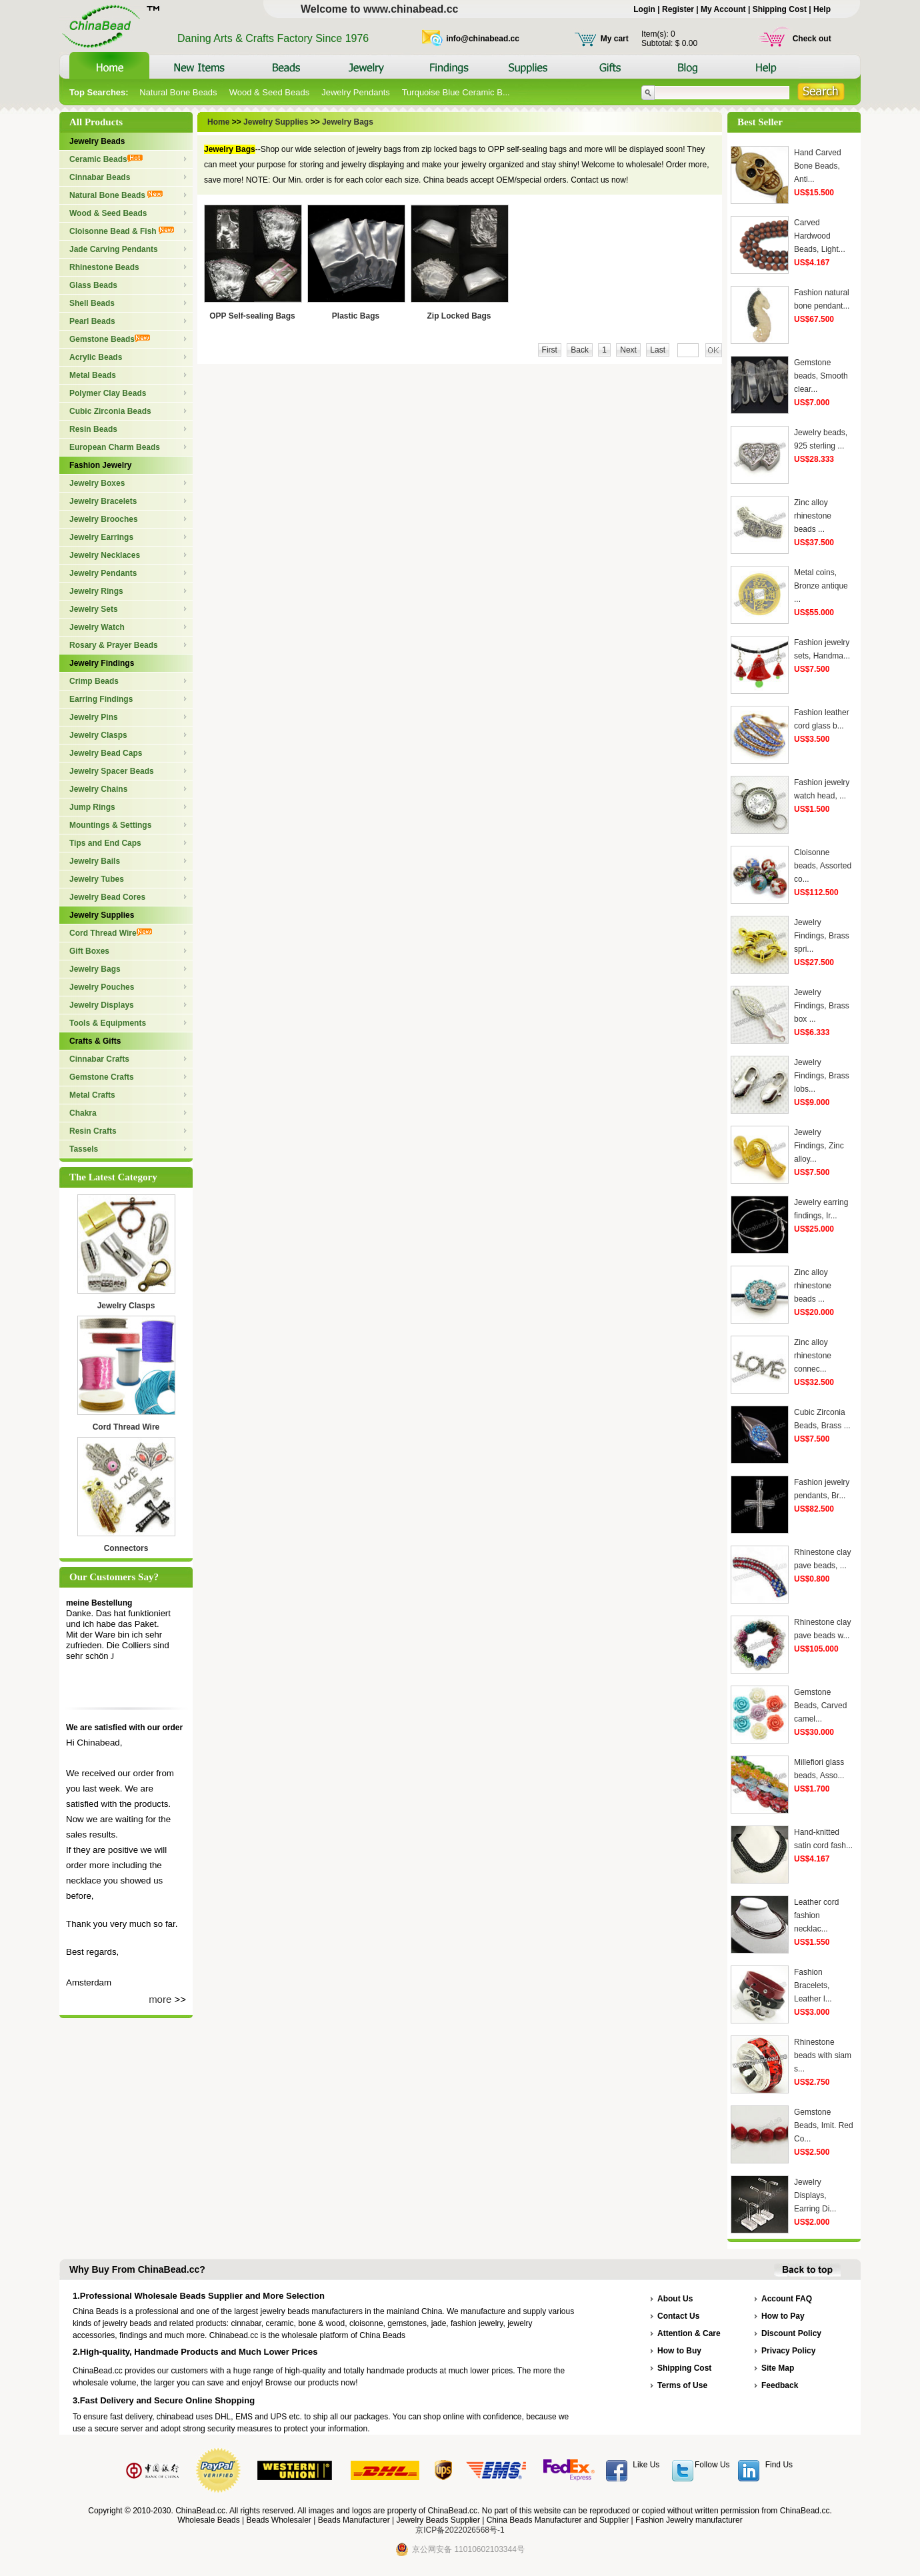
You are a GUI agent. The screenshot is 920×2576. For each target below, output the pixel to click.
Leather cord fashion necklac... (816, 1915)
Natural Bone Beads (178, 92)
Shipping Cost (780, 9)
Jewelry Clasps (98, 735)
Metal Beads (92, 375)
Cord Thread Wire (110, 933)
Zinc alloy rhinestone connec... (812, 1356)
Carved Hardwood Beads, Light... (819, 236)
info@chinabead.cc (482, 38)
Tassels (83, 1149)
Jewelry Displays (101, 1005)
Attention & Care (689, 2333)
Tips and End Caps (105, 843)
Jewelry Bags (95, 969)
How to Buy (679, 2350)
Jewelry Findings (101, 663)
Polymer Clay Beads (107, 393)
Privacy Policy (788, 2350)
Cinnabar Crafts (99, 1059)
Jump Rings (92, 807)
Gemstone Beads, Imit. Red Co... (823, 2125)
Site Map (777, 2368)
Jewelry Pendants (355, 92)
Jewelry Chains (98, 789)
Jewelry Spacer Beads (111, 771)
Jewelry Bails (94, 861)
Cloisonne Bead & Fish (121, 231)
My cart (615, 38)
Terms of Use (682, 2385)
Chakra (83, 1113)
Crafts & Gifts (95, 1041)
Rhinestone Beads (104, 267)
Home (219, 122)
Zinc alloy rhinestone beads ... (812, 516)
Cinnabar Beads (99, 177)
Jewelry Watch (97, 627)
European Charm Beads (114, 447)
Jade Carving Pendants (113, 249)
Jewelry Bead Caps (105, 753)
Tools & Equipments (107, 1023)
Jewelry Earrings (101, 537)
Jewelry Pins (93, 717)
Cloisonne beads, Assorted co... (822, 866)
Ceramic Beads (106, 159)
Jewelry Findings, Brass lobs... (821, 1076)
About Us (675, 2298)
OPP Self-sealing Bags (252, 316)
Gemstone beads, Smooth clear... (821, 376)
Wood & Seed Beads (269, 92)
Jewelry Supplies (101, 915)
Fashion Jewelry (100, 465)
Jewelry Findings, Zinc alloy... (819, 1146)
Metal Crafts (92, 1095)
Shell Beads (92, 303)
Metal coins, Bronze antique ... (821, 586)
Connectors (126, 1548)
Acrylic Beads (95, 357)
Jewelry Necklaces (104, 555)
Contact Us (678, 2316)
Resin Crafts (93, 1131)
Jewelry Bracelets (103, 501)
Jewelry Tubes (96, 879)
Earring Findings (101, 699)
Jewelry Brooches (103, 519)
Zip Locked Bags (459, 316)
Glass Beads (93, 285)
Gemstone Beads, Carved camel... (820, 1706)
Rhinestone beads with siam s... (822, 2055)
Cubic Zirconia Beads (110, 411)
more (160, 1999)
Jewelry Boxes (97, 483)
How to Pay (783, 2316)
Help (822, 9)
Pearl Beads (92, 321)
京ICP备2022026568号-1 (459, 2530)
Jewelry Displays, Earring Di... (815, 2195)
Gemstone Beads (109, 339)
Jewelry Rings (96, 591)
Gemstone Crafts (101, 1077)
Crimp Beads (94, 681)
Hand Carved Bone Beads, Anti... (817, 166)
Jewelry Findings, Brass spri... (821, 936)
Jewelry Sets (93, 609)
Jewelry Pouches (101, 987)
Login (644, 9)
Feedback (779, 2385)
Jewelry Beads (97, 141)
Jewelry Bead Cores (107, 897)
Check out (812, 38)
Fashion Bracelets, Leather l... (813, 1985)
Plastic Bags (355, 316)
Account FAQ (786, 2298)
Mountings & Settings (110, 825)
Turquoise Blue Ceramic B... (456, 92)
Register (678, 9)
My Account (723, 9)
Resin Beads (93, 429)
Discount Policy (791, 2333)
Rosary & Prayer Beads (113, 645)
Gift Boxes (89, 951)
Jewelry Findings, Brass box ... (821, 1006)
